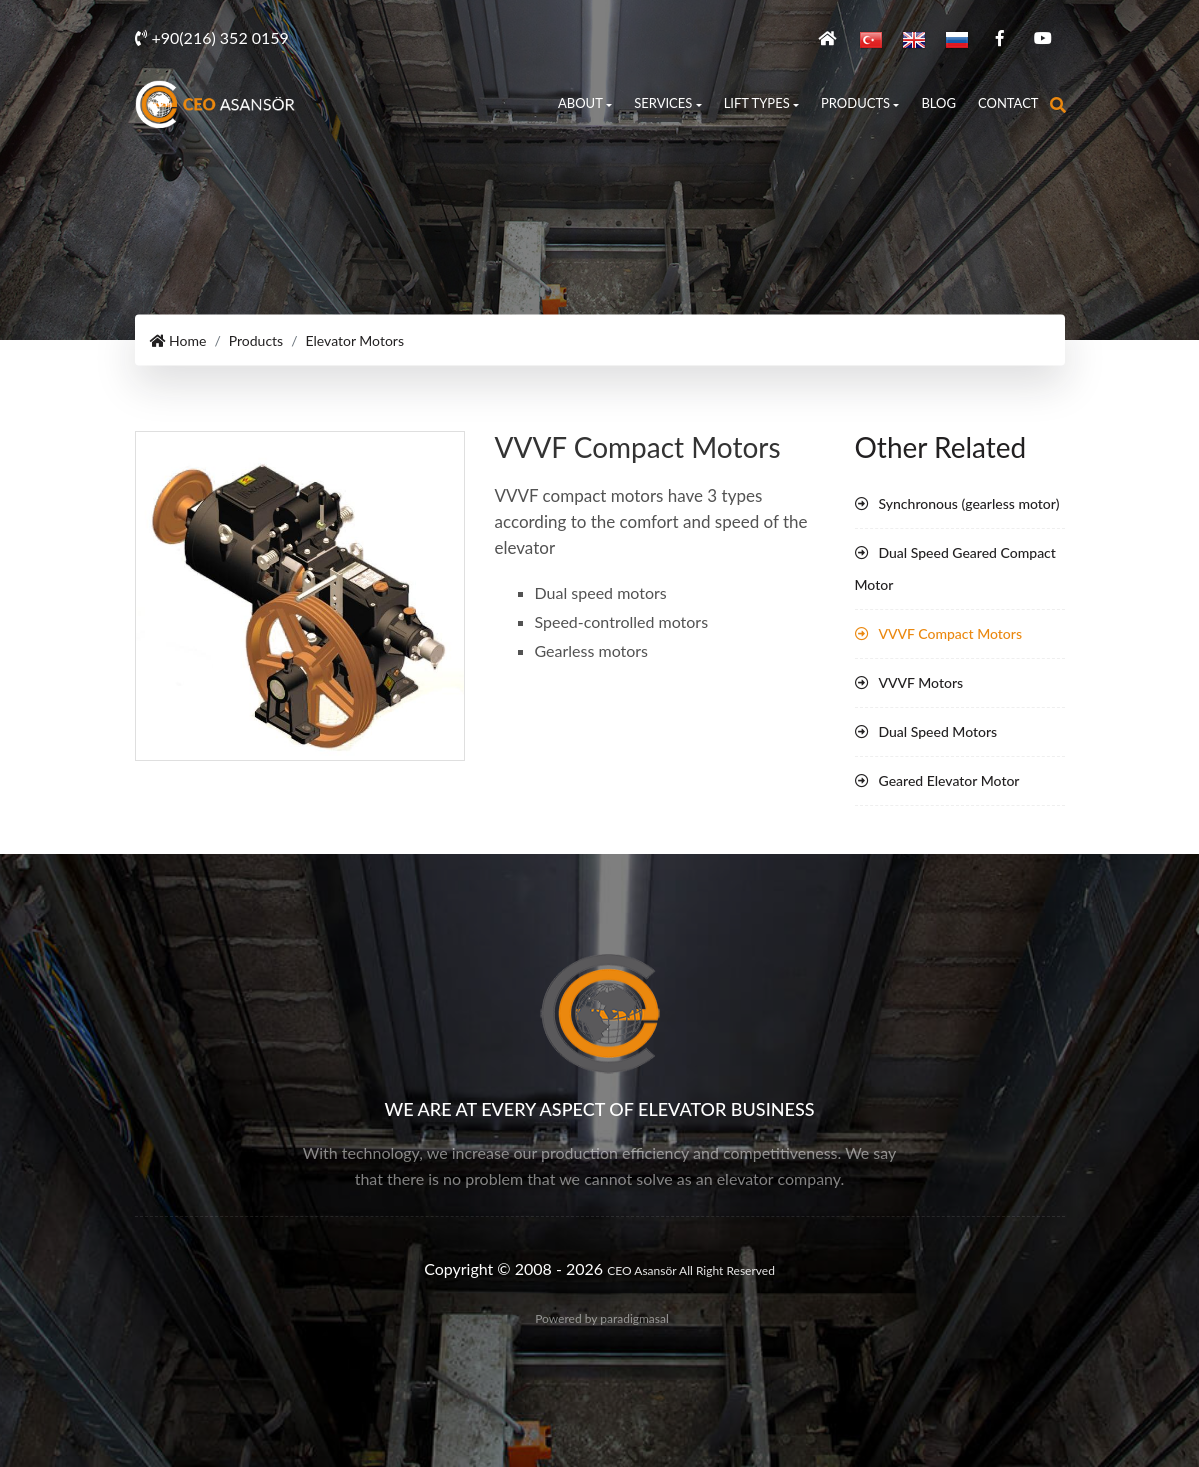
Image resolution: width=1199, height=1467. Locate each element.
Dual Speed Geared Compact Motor (955, 568)
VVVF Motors (921, 682)
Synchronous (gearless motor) (969, 503)
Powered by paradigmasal (602, 1318)
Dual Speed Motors (938, 731)
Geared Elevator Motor (949, 780)
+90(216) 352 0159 (212, 37)
